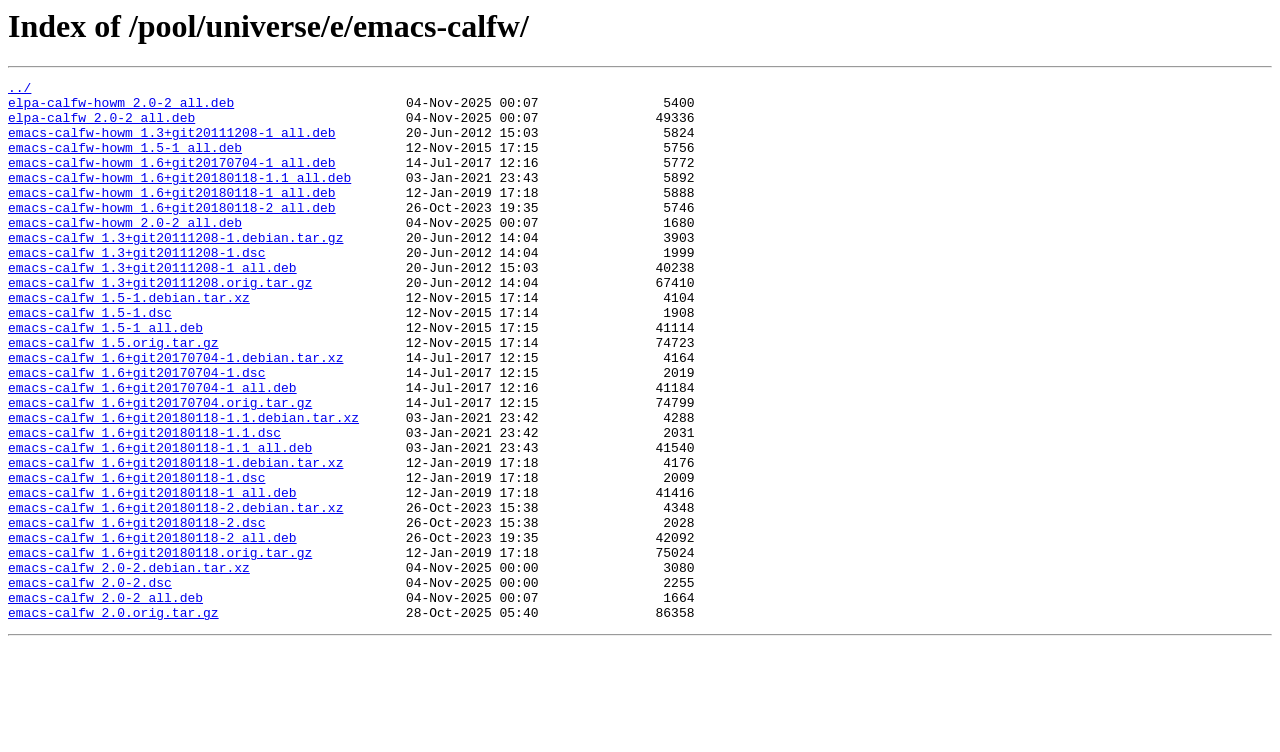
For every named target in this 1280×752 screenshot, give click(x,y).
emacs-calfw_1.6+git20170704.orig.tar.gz (160, 468)
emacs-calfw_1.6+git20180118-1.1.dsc (144, 504)
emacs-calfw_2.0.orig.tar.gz (113, 720)
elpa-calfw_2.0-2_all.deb (101, 126)
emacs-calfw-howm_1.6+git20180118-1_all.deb (172, 216)
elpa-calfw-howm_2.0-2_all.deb (121, 108)
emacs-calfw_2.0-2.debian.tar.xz (129, 666)
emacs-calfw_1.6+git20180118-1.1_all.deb (160, 522)
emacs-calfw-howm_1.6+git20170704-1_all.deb (172, 180)
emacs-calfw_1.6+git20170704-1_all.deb (152, 450)
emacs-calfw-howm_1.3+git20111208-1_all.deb (172, 144)
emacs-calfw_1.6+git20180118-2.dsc (136, 612)
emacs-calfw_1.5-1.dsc (90, 360)
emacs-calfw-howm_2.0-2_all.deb (125, 252)
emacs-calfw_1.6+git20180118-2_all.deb (152, 630)
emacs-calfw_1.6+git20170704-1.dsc (136, 432)
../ (19, 90)
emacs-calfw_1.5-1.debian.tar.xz (129, 342)
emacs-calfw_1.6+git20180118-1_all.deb (152, 576)
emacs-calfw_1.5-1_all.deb (105, 378)
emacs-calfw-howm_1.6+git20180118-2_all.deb (172, 234)
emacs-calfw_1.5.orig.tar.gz (113, 396)
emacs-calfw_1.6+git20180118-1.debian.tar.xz (175, 540)
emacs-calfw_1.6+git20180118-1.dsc (136, 558)
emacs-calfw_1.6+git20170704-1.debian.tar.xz (175, 414)
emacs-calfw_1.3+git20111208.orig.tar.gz (160, 324)
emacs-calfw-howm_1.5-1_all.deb (125, 162)
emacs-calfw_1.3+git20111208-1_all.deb (152, 306)
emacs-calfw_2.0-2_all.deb (105, 702)
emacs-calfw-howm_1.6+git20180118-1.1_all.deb (179, 198)
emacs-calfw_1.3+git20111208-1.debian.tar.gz (175, 270)
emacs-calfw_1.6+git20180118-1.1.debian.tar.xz (183, 486)
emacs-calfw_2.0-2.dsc (90, 684)
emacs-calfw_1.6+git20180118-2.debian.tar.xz (175, 594)
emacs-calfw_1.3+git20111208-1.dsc (136, 288)
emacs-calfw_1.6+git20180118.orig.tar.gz (160, 648)
